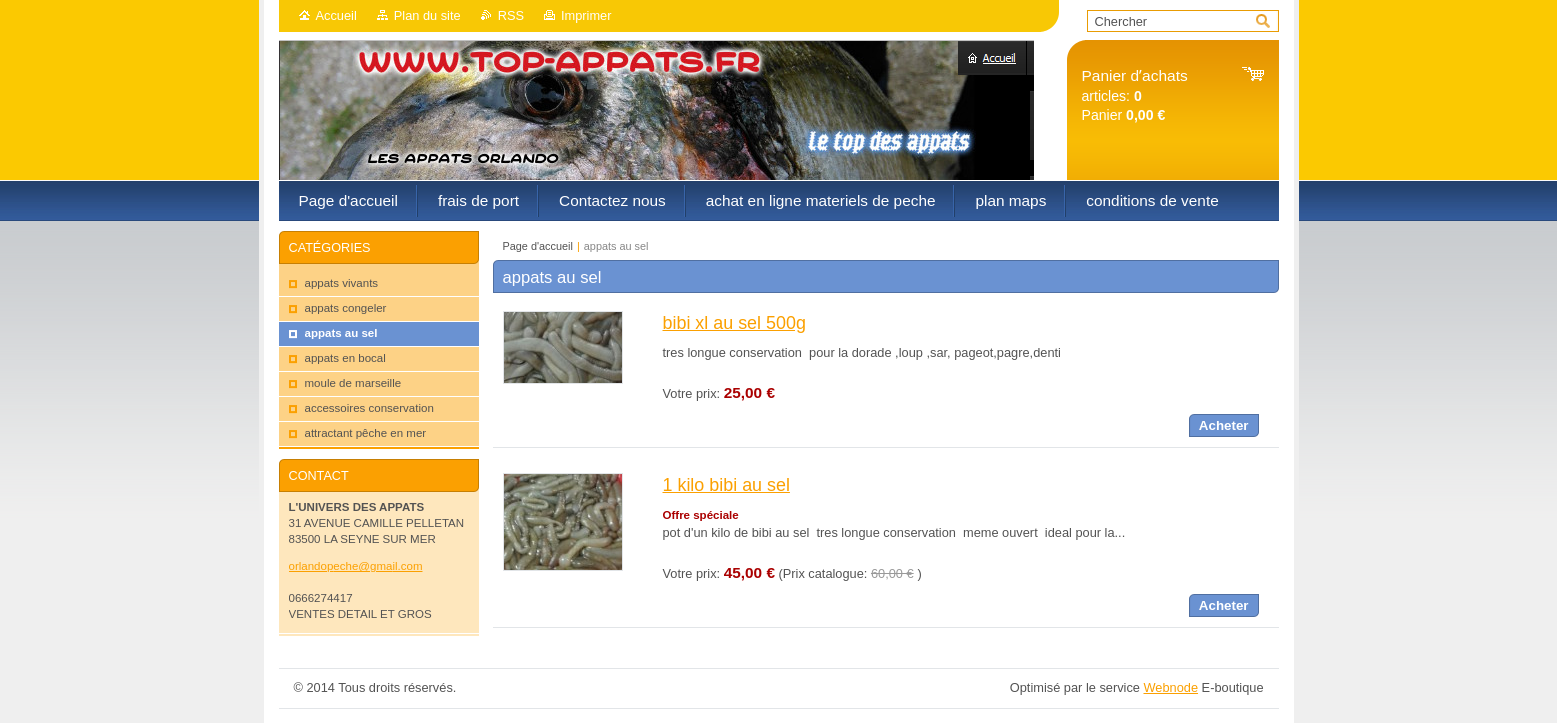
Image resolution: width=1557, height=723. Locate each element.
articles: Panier (1135, 95)
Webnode (1170, 687)
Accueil (336, 15)
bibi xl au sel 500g (734, 323)
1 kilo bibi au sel (726, 485)
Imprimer (586, 15)
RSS (511, 15)
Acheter (1224, 425)
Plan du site (427, 15)
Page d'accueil (538, 246)
